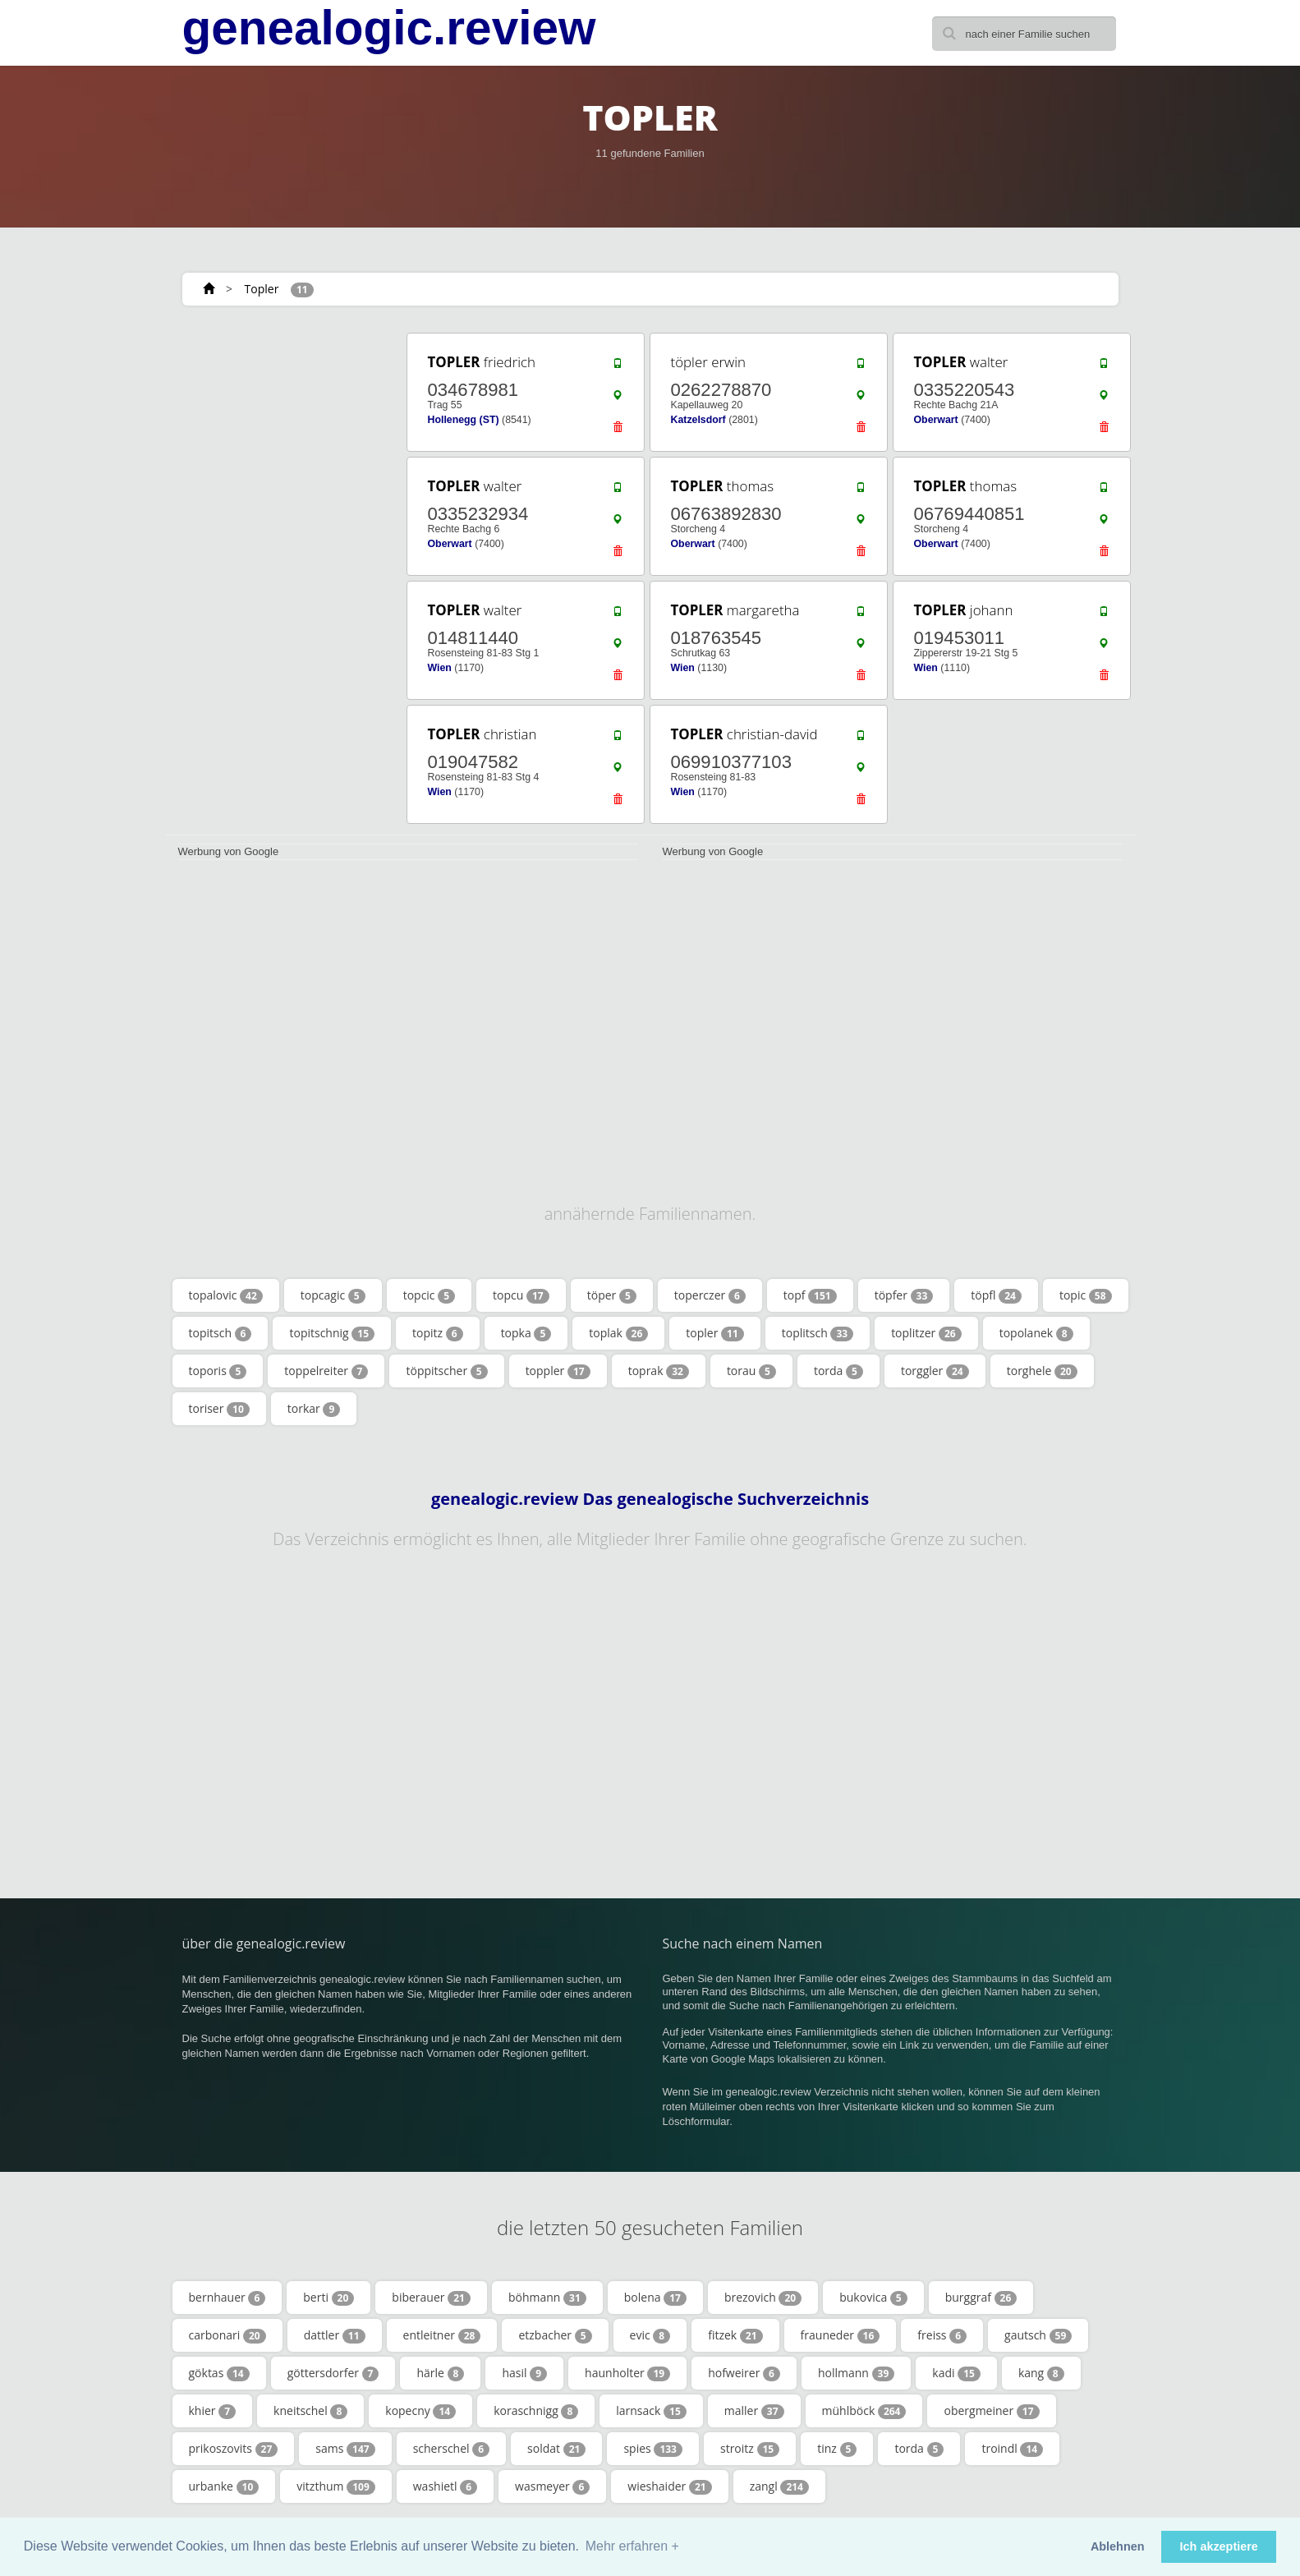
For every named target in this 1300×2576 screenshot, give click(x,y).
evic (650, 2335)
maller (754, 2411)
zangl (779, 2486)
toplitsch (817, 1333)
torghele (1042, 1371)
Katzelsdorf (698, 420)
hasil (524, 2373)
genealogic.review (389, 28)
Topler (262, 289)
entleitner (442, 2335)
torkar (314, 1409)
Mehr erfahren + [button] (632, 2546)
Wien (440, 668)
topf (810, 1295)
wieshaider (669, 2486)
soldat (556, 2448)
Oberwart (936, 420)
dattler (334, 2335)
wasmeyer (552, 2486)
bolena (655, 2297)
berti (328, 2297)
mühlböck (864, 2411)
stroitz (749, 2448)
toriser (219, 1409)
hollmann (856, 2373)
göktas (219, 2373)
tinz (837, 2448)
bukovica (873, 2297)
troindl (1012, 2448)
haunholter (627, 2373)
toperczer (710, 1295)
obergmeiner (991, 2411)
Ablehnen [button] (1118, 2546)
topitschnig (331, 1333)
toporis (218, 1371)
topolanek (1036, 1333)
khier (213, 2411)
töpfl (996, 1295)
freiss (942, 2335)
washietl (445, 2486)
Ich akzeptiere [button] (1219, 2546)
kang (1041, 2373)
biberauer (431, 2297)
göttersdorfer (333, 2373)
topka (526, 1333)
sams (344, 2448)
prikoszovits (233, 2448)
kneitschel (310, 2411)
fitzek (735, 2335)
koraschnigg (536, 2411)
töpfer (904, 1295)
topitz (437, 1333)
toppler (558, 1371)
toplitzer (926, 1333)
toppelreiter (326, 1371)
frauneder (840, 2335)
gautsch (1038, 2335)
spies (652, 2448)
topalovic (226, 1295)
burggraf (981, 2297)
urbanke (224, 2486)
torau (751, 1371)
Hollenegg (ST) (463, 420)
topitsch (220, 1333)
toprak (658, 1371)
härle (440, 2373)
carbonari (227, 2335)
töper (611, 1295)
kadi (956, 2373)
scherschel (451, 2448)
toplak (618, 1333)
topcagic (333, 1295)
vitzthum (335, 2486)
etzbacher (554, 2335)
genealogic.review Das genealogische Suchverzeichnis (650, 1499)
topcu (521, 1295)
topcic (429, 1295)
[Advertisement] (281, 576)
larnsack (651, 2411)
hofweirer (744, 2373)
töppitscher (446, 1371)
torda (838, 1371)
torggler (935, 1371)
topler (714, 1333)
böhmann (547, 2297)
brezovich (763, 2297)
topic (1085, 1295)
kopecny (420, 2411)
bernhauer (227, 2297)
